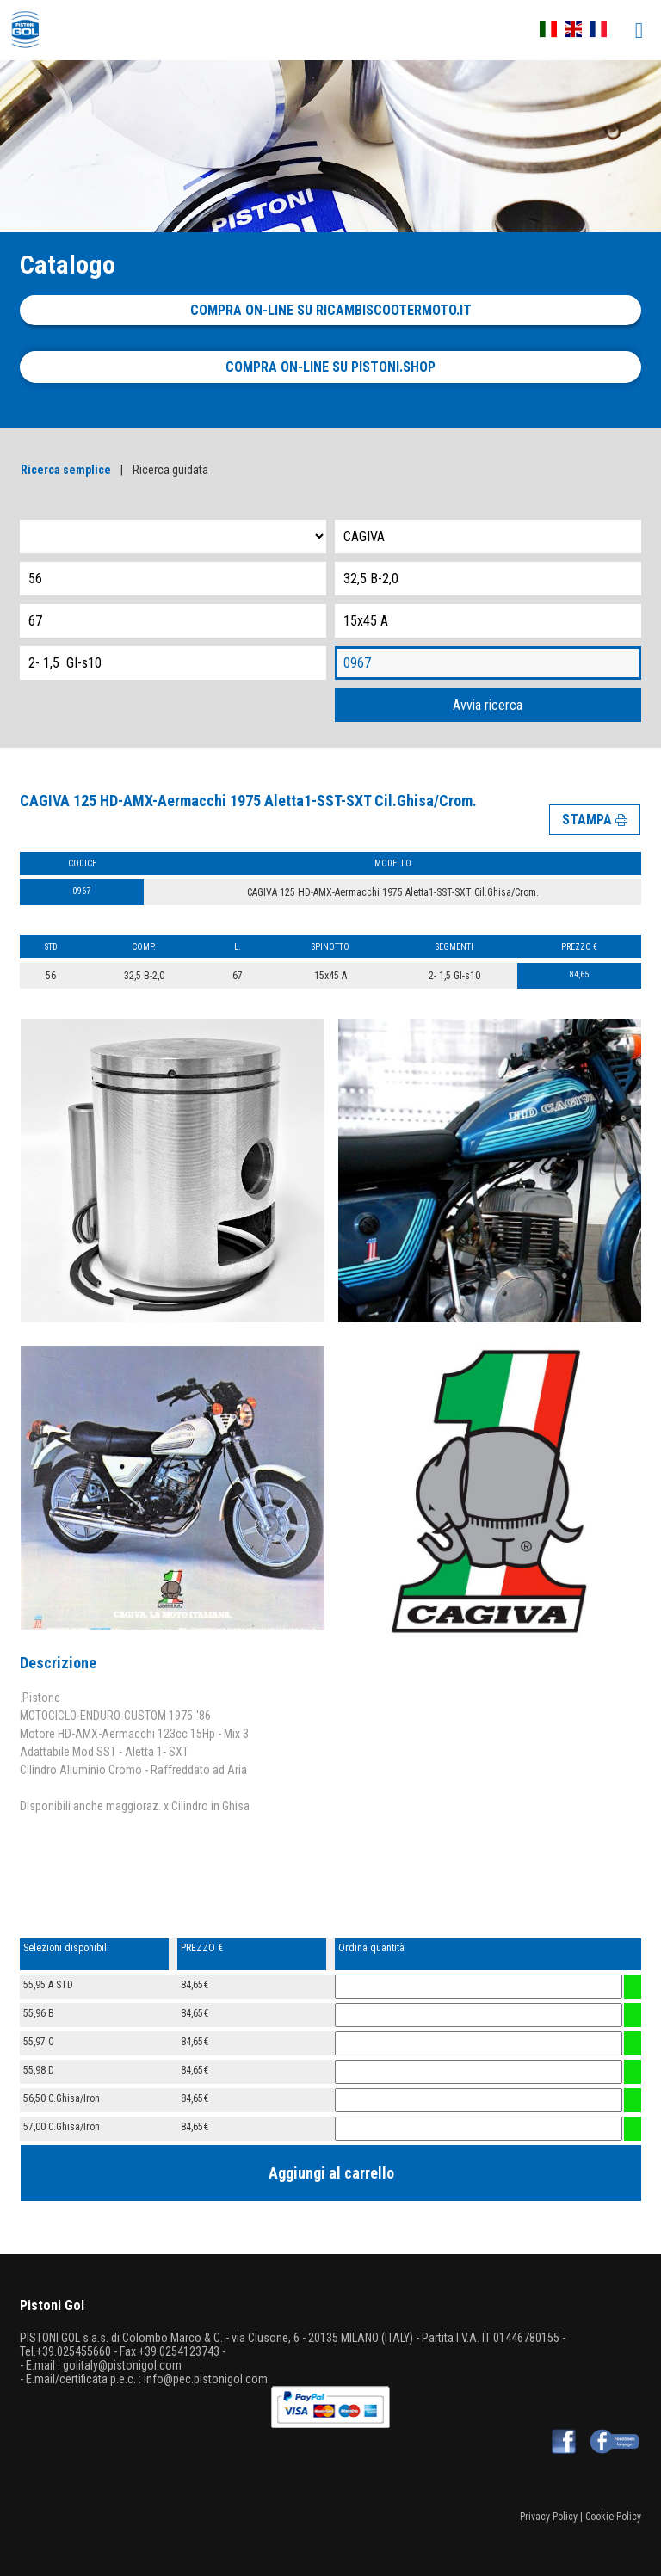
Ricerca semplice (66, 470)
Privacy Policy (549, 2517)
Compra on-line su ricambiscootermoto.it (331, 310)
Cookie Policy (613, 2517)
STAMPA (594, 819)
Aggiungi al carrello (331, 2173)
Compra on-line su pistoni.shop (330, 367)
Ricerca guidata (170, 470)
